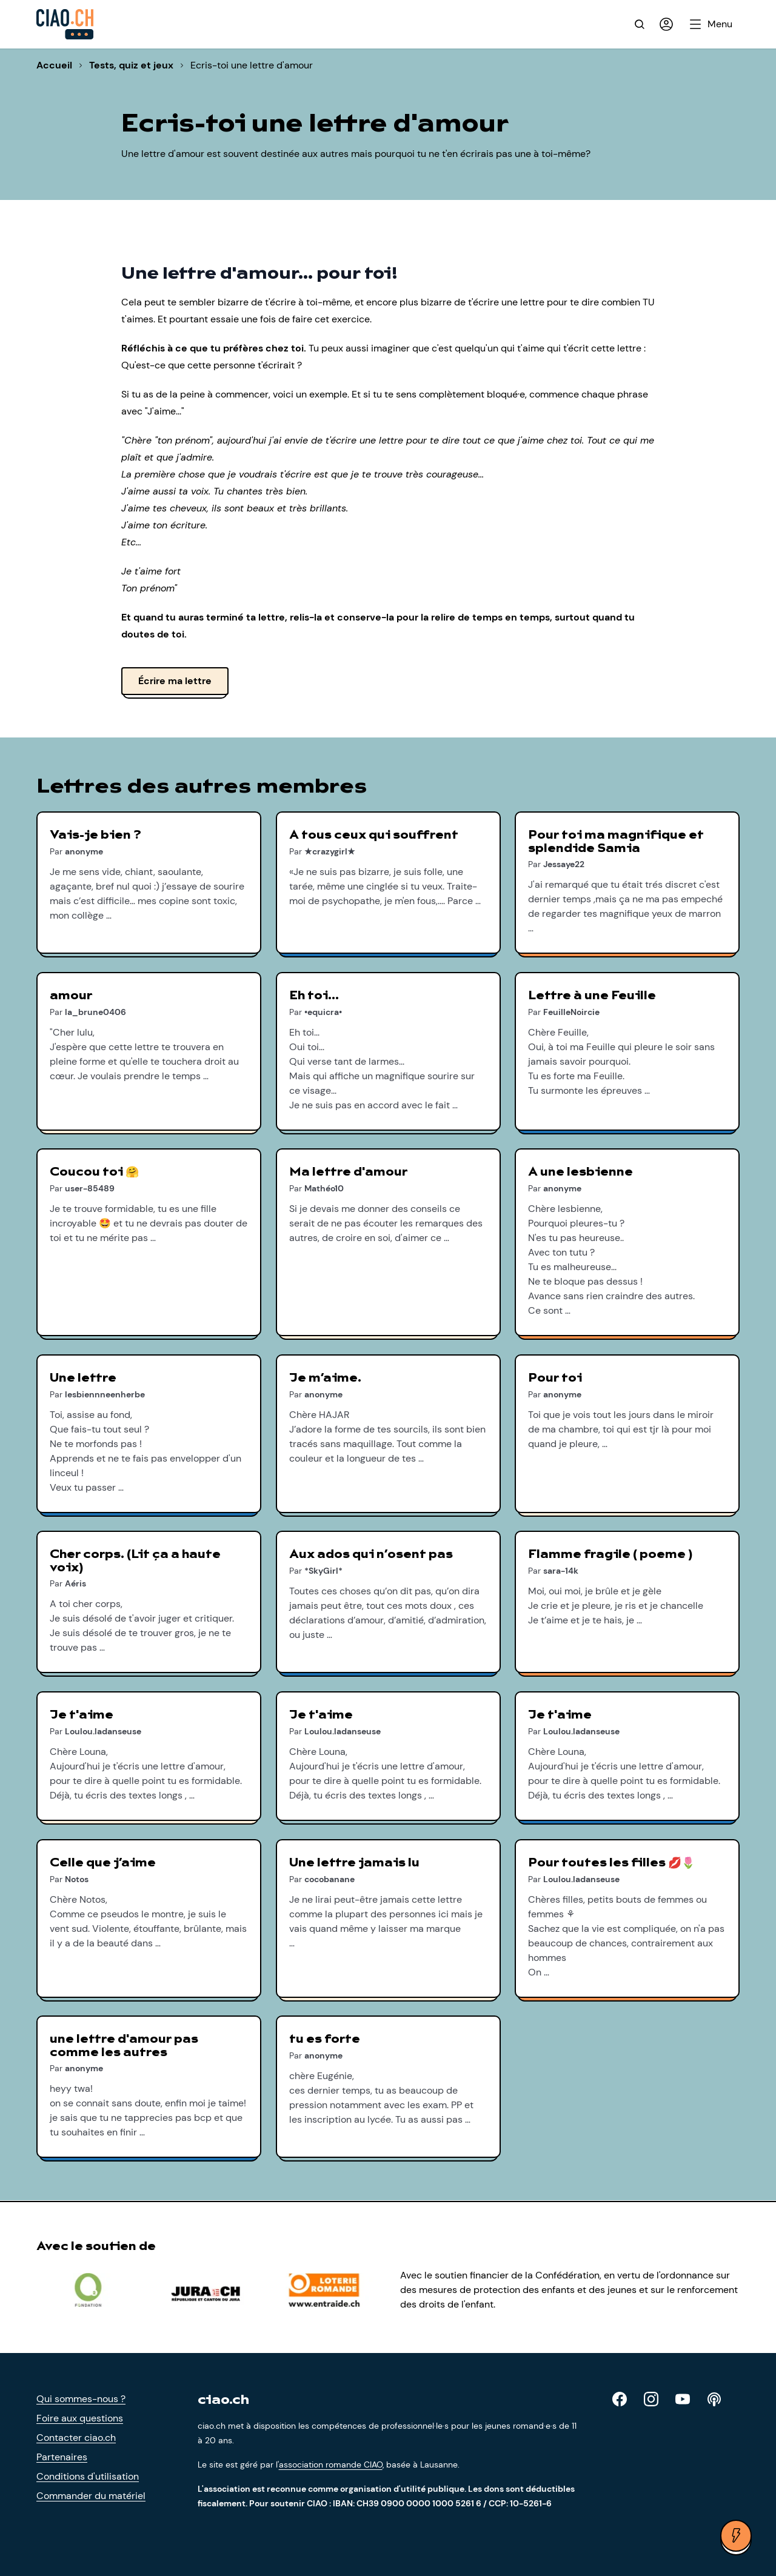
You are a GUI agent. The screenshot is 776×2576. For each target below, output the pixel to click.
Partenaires (61, 2457)
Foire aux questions (79, 2418)
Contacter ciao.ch (76, 2437)
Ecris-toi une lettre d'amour (251, 65)
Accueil (54, 65)
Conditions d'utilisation (87, 2476)
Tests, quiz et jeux (131, 65)
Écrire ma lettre (175, 680)
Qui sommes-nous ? (80, 2398)
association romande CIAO (331, 2464)
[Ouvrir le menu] (711, 24)
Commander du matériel (91, 2495)
